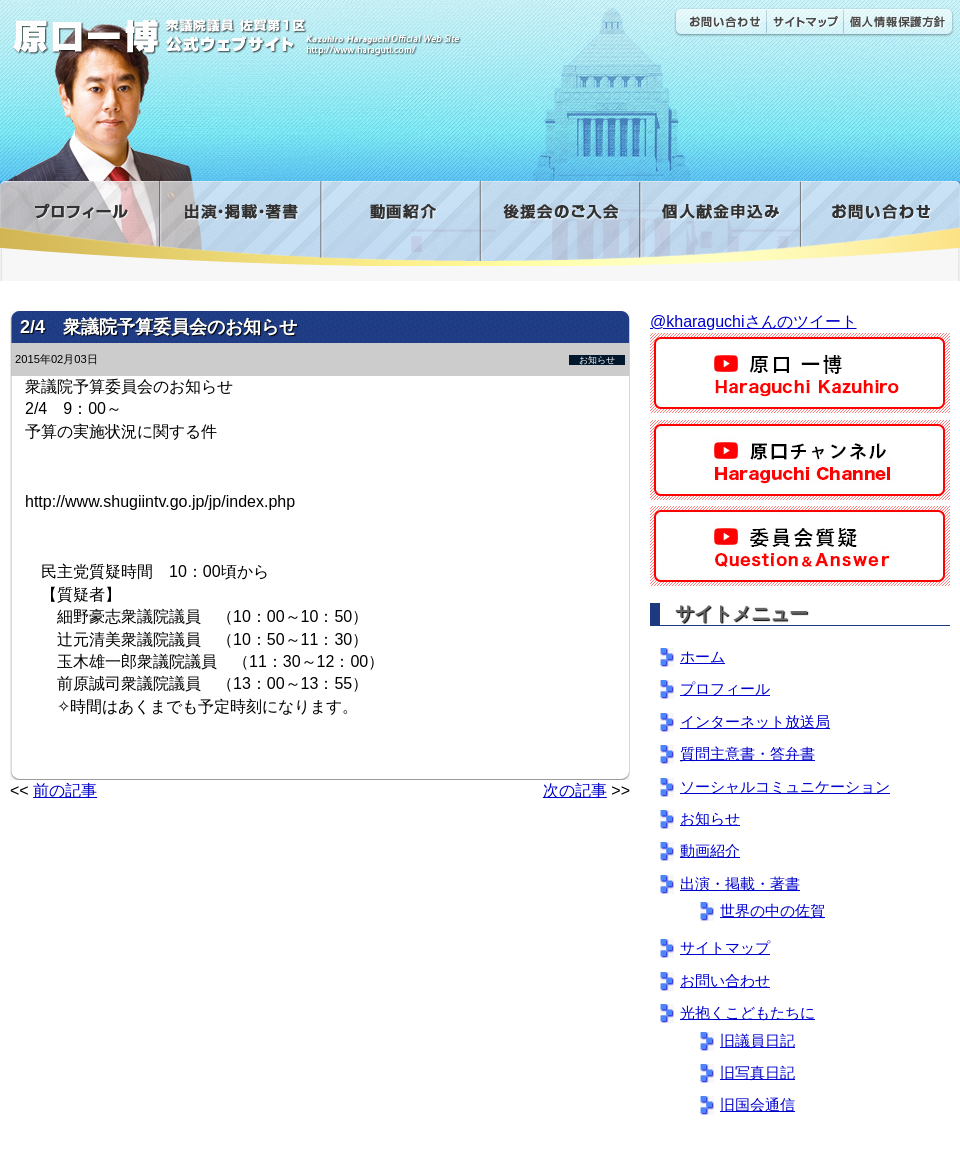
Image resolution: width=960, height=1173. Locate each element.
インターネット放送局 (755, 721)
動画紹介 (400, 223)
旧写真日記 (757, 1072)
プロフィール (79, 223)
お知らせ (597, 360)
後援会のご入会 (559, 223)
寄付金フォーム (719, 223)
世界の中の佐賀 (772, 910)
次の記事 (575, 790)
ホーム (702, 656)
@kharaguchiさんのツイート (753, 321)
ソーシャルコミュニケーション (785, 786)
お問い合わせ (720, 22)
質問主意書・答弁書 (747, 753)
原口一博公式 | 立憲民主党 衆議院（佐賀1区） (297, 30)
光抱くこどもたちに (747, 1012)
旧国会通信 (757, 1104)
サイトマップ (804, 22)
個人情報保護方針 (898, 22)
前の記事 (65, 790)
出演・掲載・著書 (239, 223)
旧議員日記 (757, 1040)
